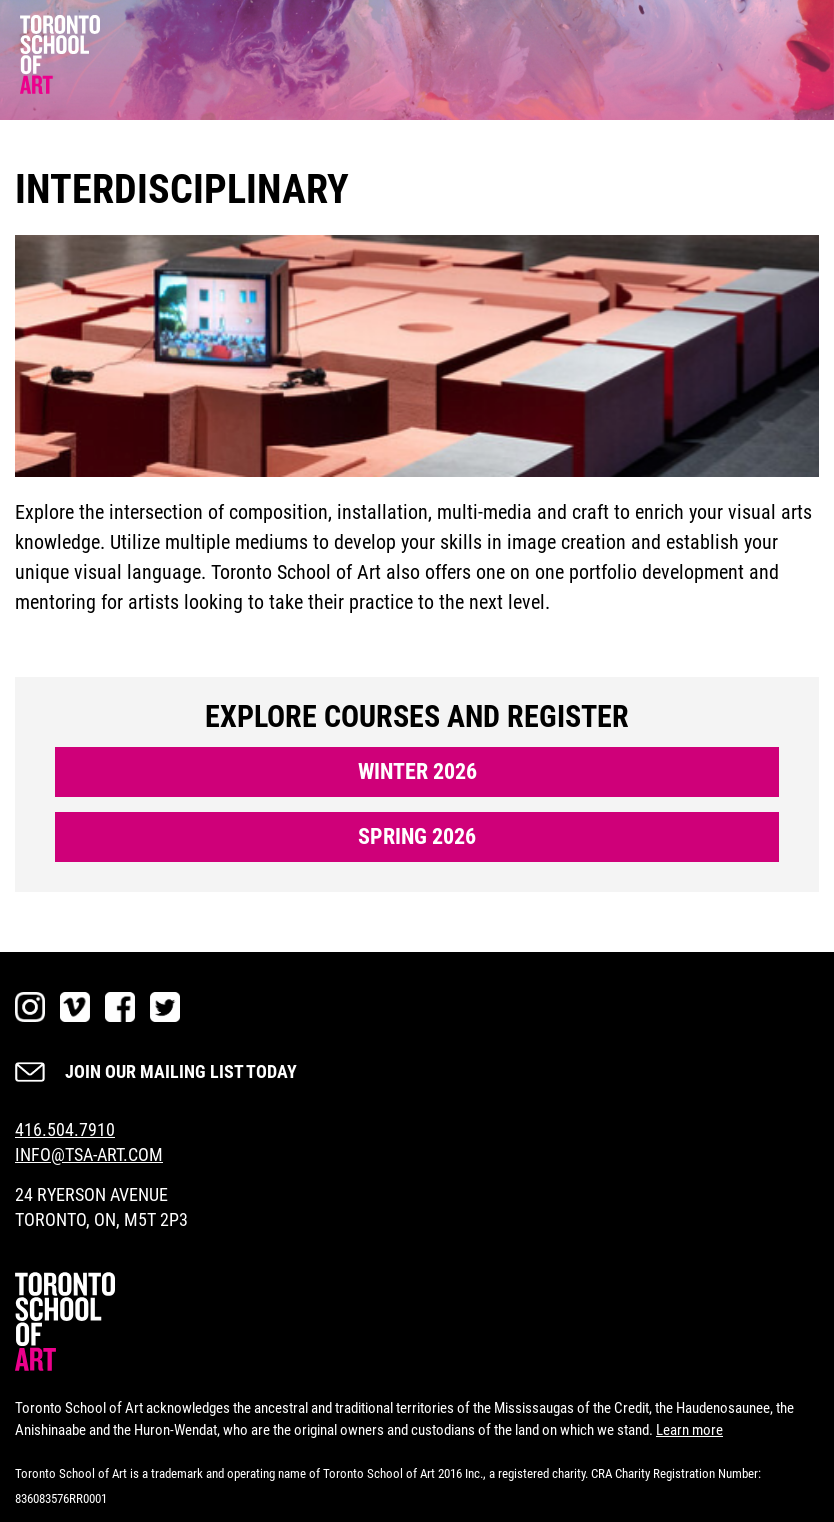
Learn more (689, 1430)
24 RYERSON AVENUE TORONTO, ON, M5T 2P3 (101, 1207)
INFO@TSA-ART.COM (89, 1154)
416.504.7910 (65, 1129)
